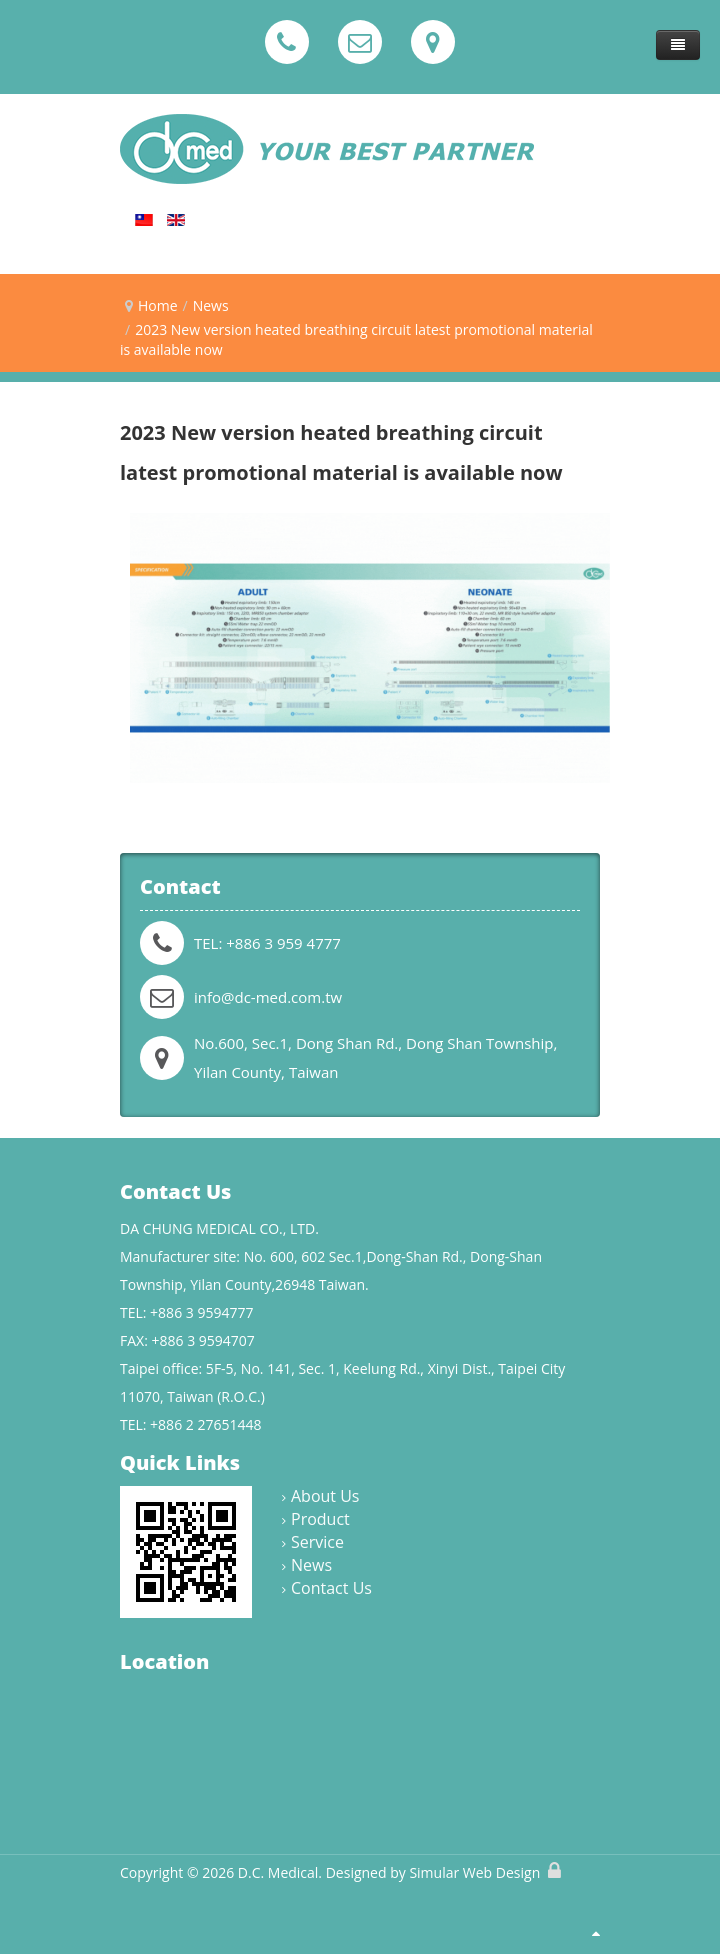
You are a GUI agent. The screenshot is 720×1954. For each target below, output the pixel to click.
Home (158, 305)
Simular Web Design (474, 1872)
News (211, 305)
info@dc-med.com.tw (268, 997)
